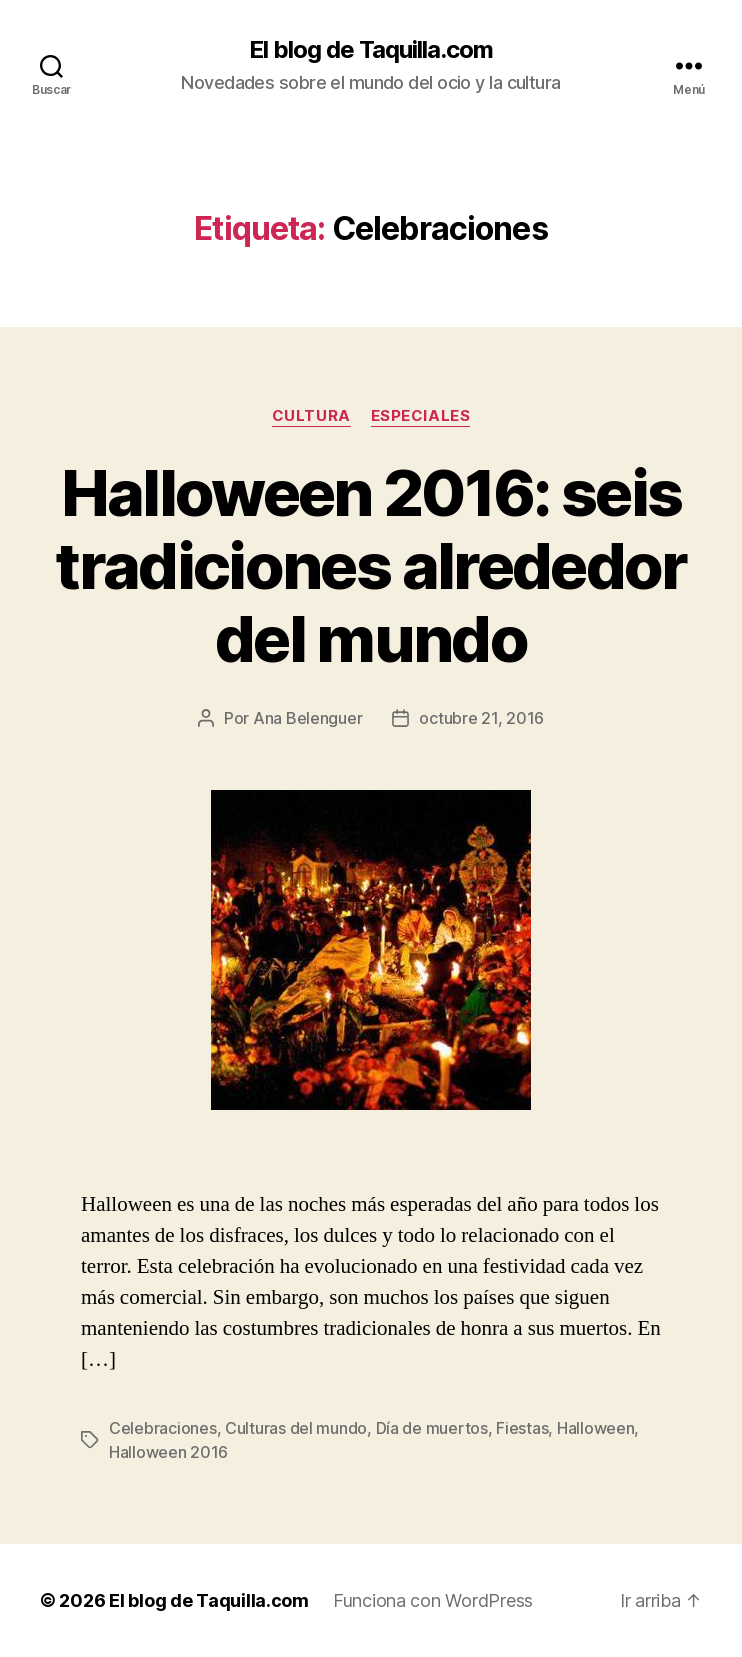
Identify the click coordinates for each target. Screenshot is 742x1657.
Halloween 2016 (168, 1452)
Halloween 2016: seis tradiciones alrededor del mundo (370, 565)
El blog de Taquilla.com (371, 50)
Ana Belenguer (308, 718)
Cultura (311, 416)
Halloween (596, 1428)
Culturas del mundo (296, 1428)
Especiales (421, 416)
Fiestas (522, 1428)
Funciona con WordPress (433, 1600)
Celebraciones (163, 1428)
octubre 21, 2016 (481, 718)
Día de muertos (432, 1428)
